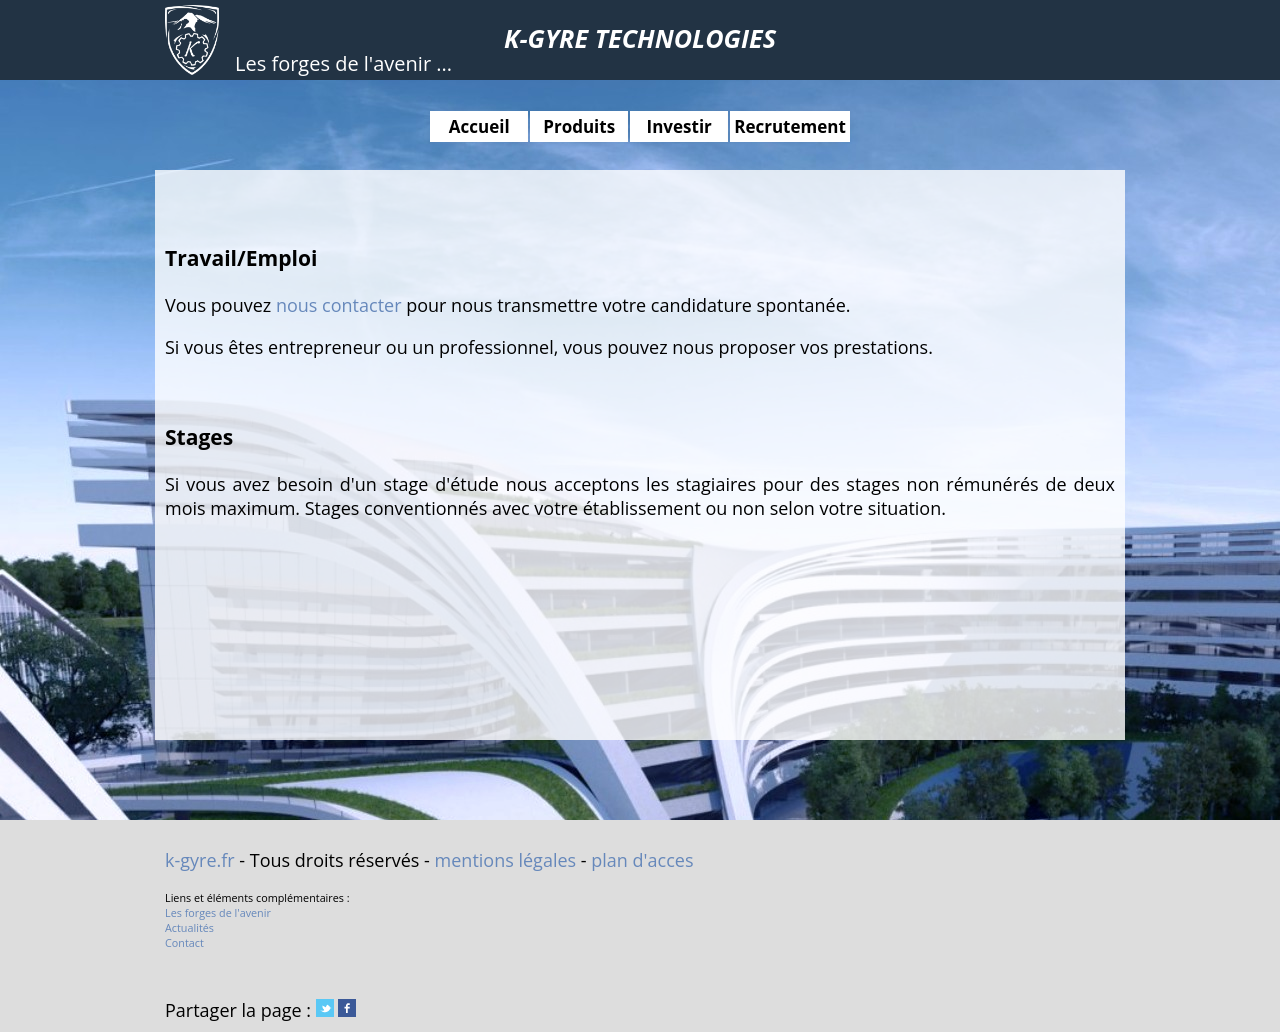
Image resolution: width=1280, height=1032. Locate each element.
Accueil (479, 126)
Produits (579, 126)
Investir (679, 126)
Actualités (189, 927)
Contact (184, 942)
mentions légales (506, 860)
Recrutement (790, 126)
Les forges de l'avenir (218, 912)
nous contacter (339, 305)
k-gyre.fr (200, 860)
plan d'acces (642, 860)
